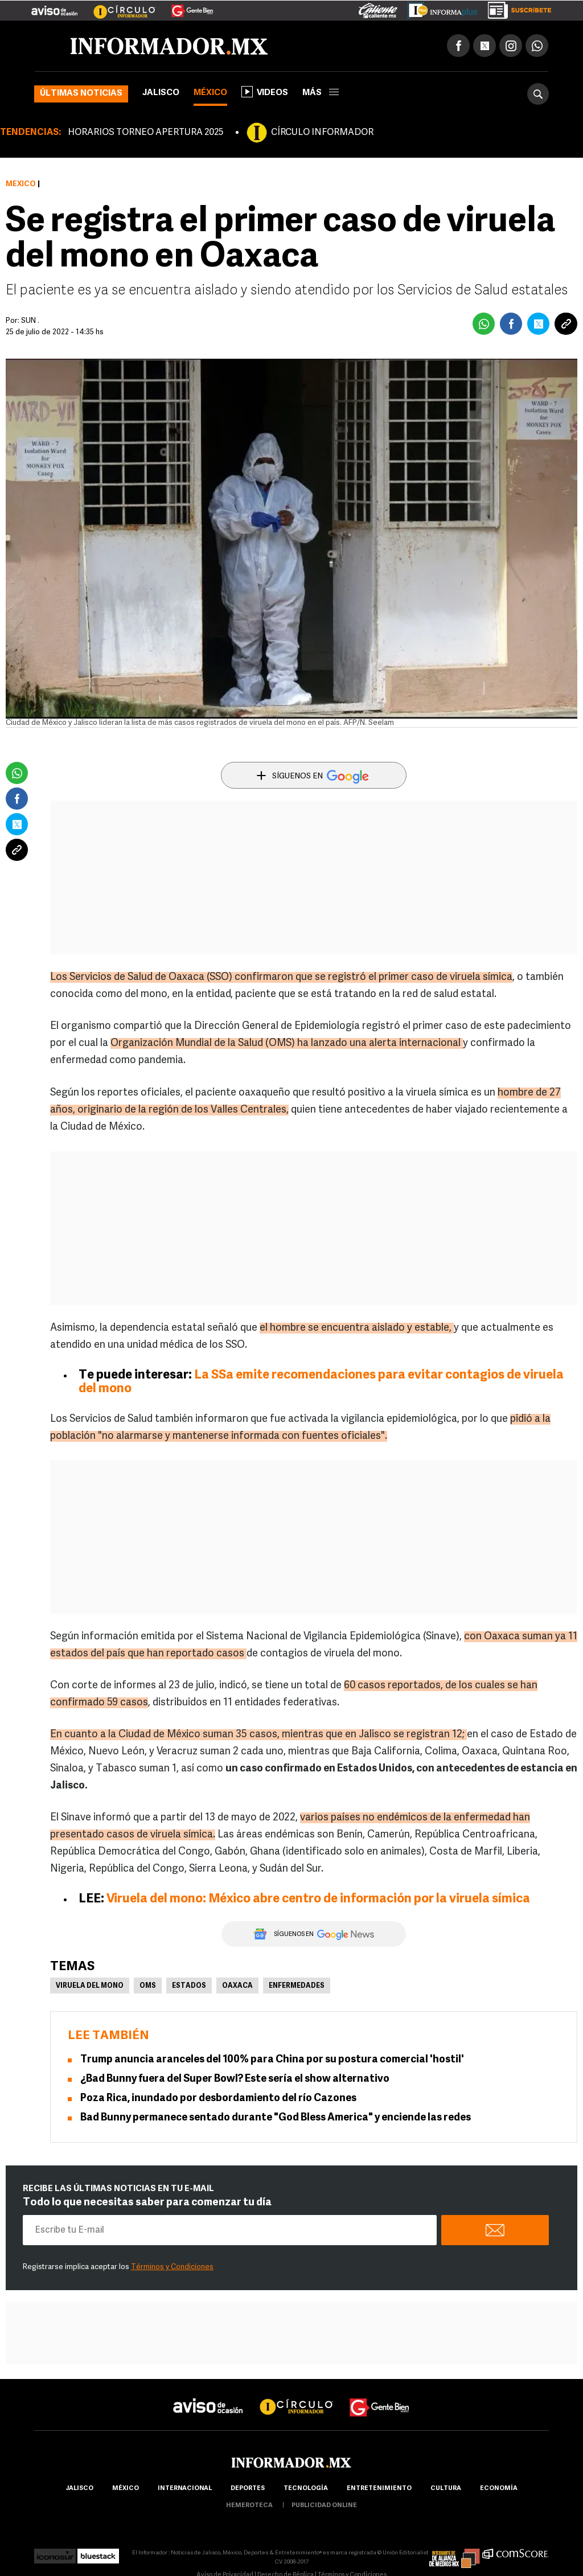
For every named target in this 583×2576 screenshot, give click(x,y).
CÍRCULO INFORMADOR (322, 132)
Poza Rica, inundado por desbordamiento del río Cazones (218, 2098)
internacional (185, 2488)
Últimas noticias (81, 93)
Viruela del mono (90, 1986)
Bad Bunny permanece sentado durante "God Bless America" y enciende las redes (275, 2118)
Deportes (248, 2488)
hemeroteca (249, 2506)
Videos (264, 91)
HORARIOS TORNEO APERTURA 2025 (145, 132)
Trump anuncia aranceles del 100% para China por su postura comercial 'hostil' (272, 2059)
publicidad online (324, 2506)
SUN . (30, 321)
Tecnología (306, 2488)
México (210, 93)
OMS (147, 1986)
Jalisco (160, 93)
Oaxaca (237, 1986)
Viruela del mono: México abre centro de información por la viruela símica (318, 1899)
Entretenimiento (379, 2488)
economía (499, 2488)
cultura (445, 2488)
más (320, 93)
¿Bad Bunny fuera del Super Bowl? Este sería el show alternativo (234, 2079)
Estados (189, 1986)
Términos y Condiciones (172, 2267)
